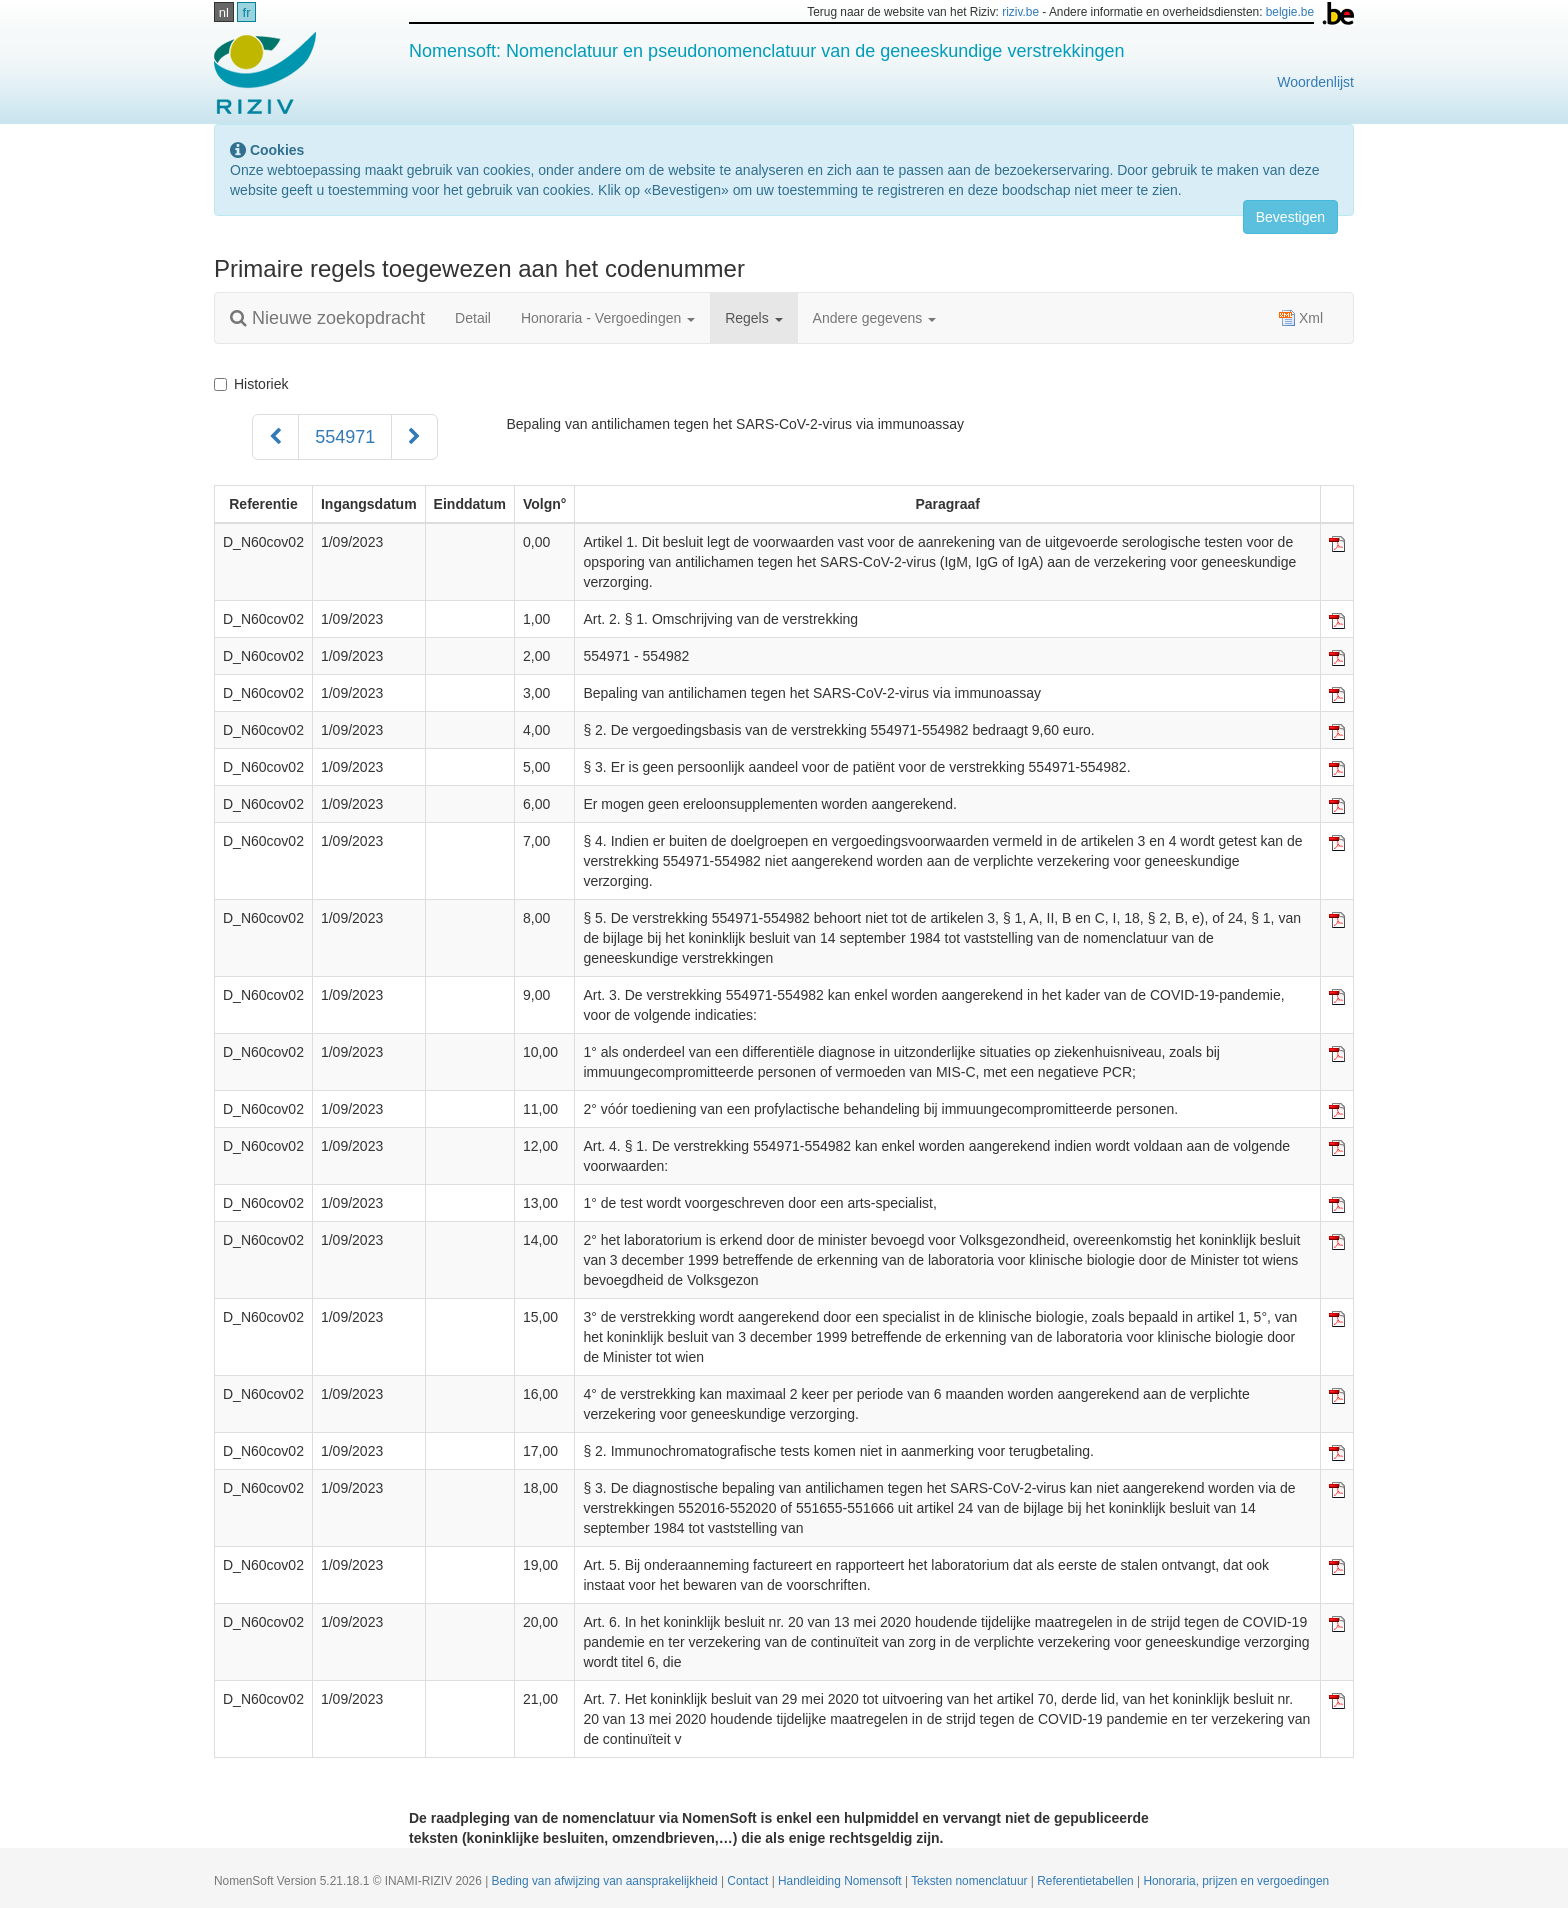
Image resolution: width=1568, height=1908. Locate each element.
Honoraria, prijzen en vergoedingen (1236, 1881)
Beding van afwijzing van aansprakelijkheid (606, 1881)
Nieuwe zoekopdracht (327, 318)
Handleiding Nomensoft (841, 1881)
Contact (749, 1881)
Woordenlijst (1315, 82)
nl (224, 12)
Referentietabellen (1087, 1881)
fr (247, 12)
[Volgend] (414, 437)
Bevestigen (1290, 217)
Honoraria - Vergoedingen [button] (608, 318)
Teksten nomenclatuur (971, 1881)
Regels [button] (753, 318)
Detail (473, 318)
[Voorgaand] (275, 437)
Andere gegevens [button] (875, 318)
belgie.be (1290, 12)
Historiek (251, 384)
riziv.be (1020, 12)
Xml (1301, 318)
